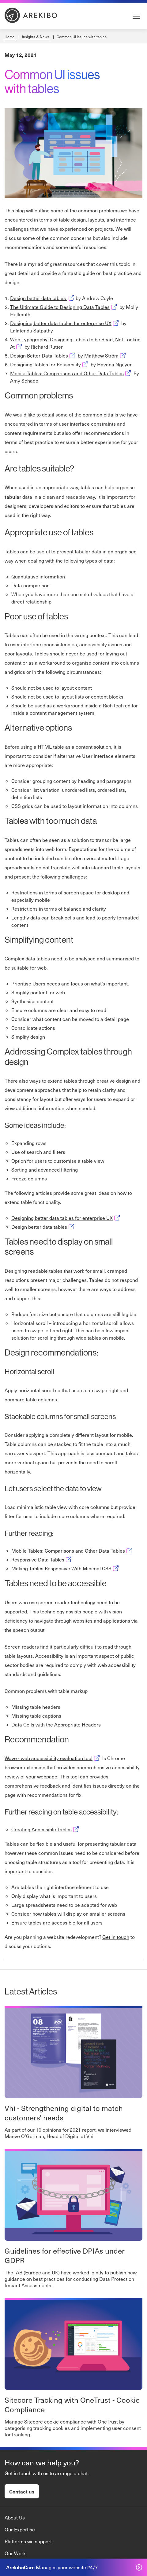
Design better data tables (43, 298)
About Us (15, 2517)
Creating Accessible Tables (45, 1829)
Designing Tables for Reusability (49, 364)
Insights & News (36, 36)
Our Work (15, 2553)
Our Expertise (20, 2529)
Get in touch (115, 1937)
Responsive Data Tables (42, 1559)
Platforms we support (28, 2541)
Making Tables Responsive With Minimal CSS (65, 1568)
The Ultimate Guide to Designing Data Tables (64, 307)
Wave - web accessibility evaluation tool (53, 1758)
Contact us (21, 2491)
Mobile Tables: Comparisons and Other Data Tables (71, 373)
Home (10, 36)
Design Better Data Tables (43, 355)
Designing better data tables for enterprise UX (65, 323)
